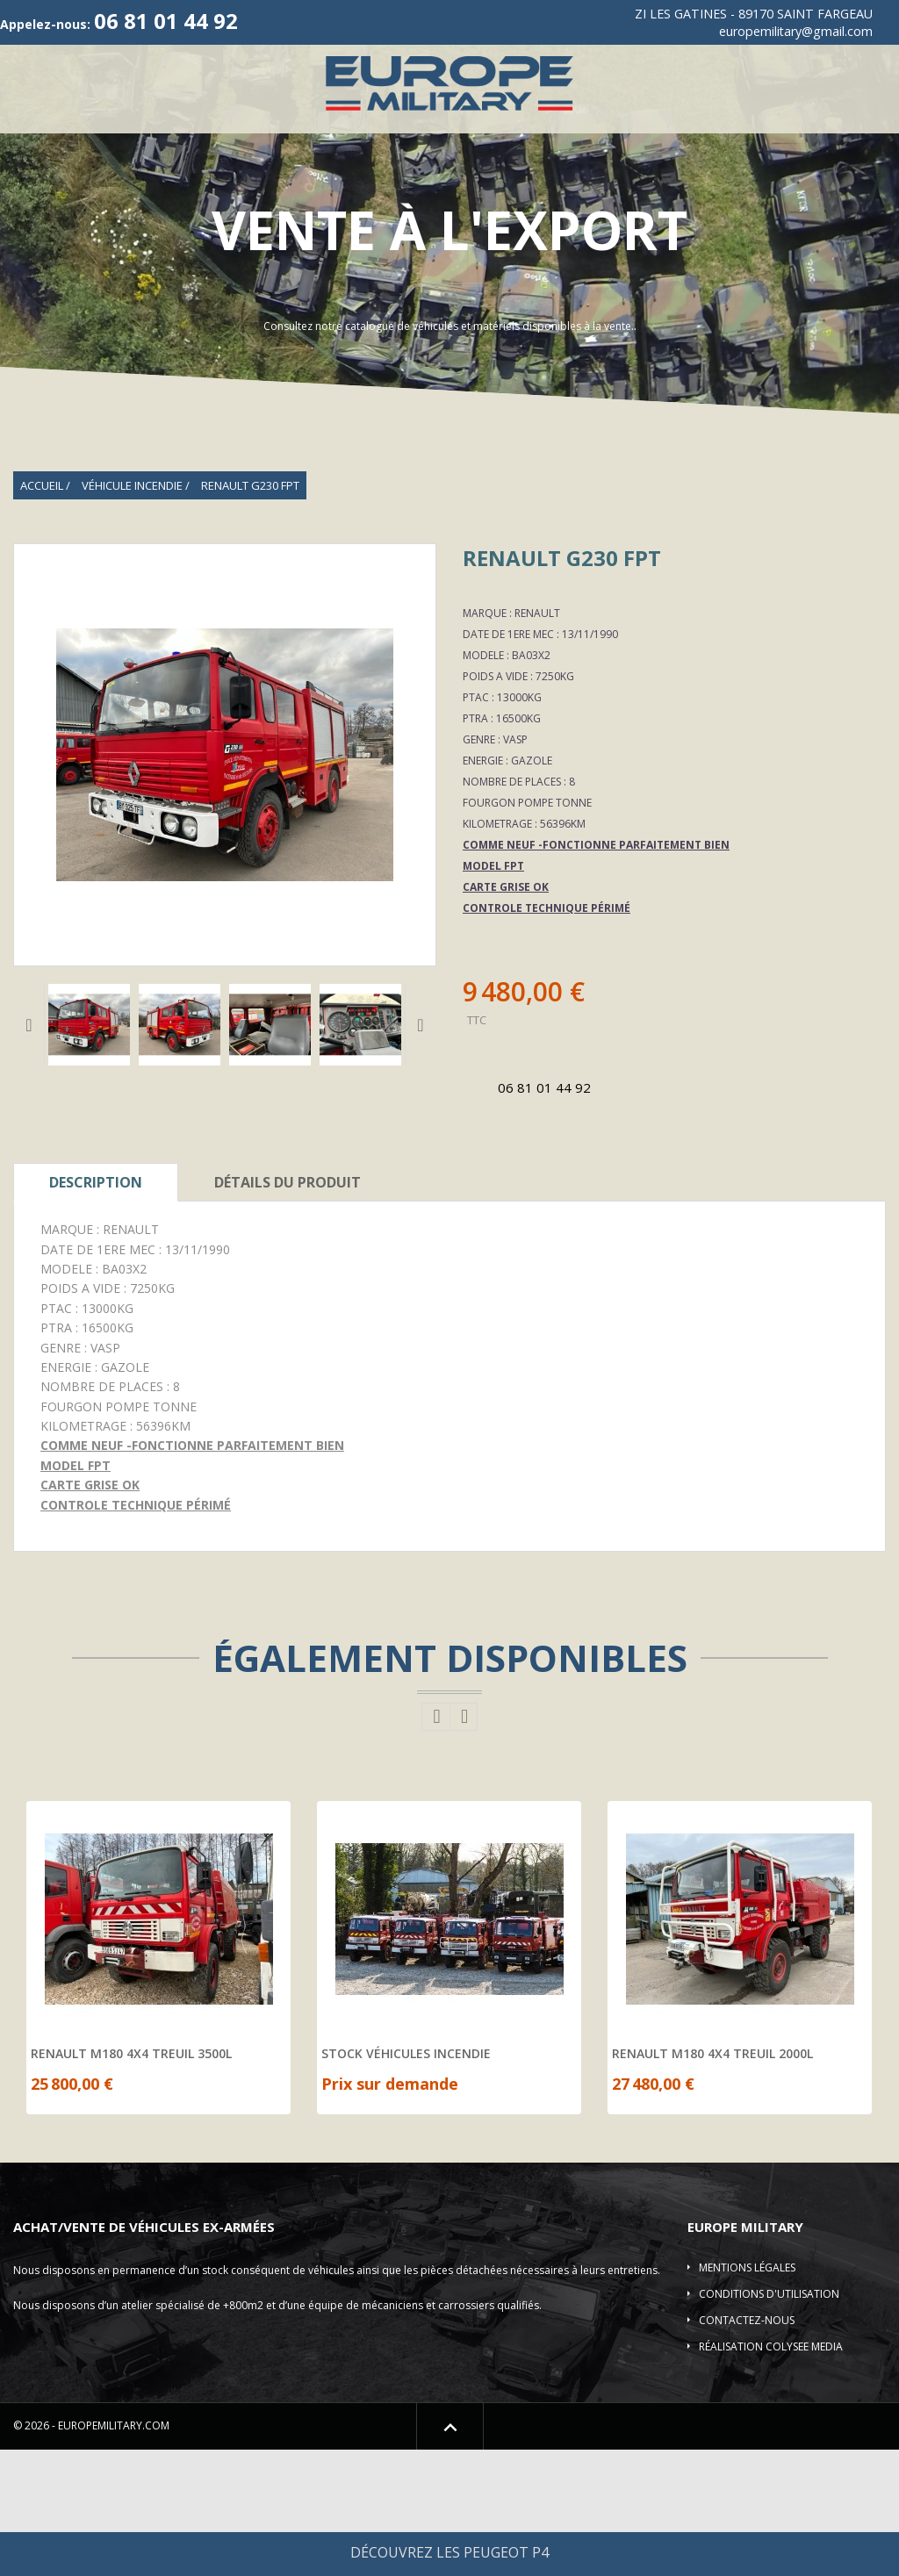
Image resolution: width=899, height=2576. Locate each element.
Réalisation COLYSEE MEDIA (771, 2472)
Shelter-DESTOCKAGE (496, 191)
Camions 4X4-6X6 (646, 149)
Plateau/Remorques (244, 191)
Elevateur (369, 191)
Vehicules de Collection (384, 149)
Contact (449, 234)
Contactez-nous (747, 2446)
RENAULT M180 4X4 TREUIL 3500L (131, 2180)
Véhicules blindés (94, 191)
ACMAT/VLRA (528, 149)
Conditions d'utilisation (769, 2420)
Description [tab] (95, 1308)
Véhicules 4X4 (229, 149)
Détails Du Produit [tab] (287, 1308)
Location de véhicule (793, 191)
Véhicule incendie (789, 149)
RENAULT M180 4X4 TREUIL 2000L (712, 2180)
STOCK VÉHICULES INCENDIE (406, 2180)
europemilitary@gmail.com (796, 31)
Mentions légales (747, 2393)
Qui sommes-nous (112, 149)
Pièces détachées (643, 191)
